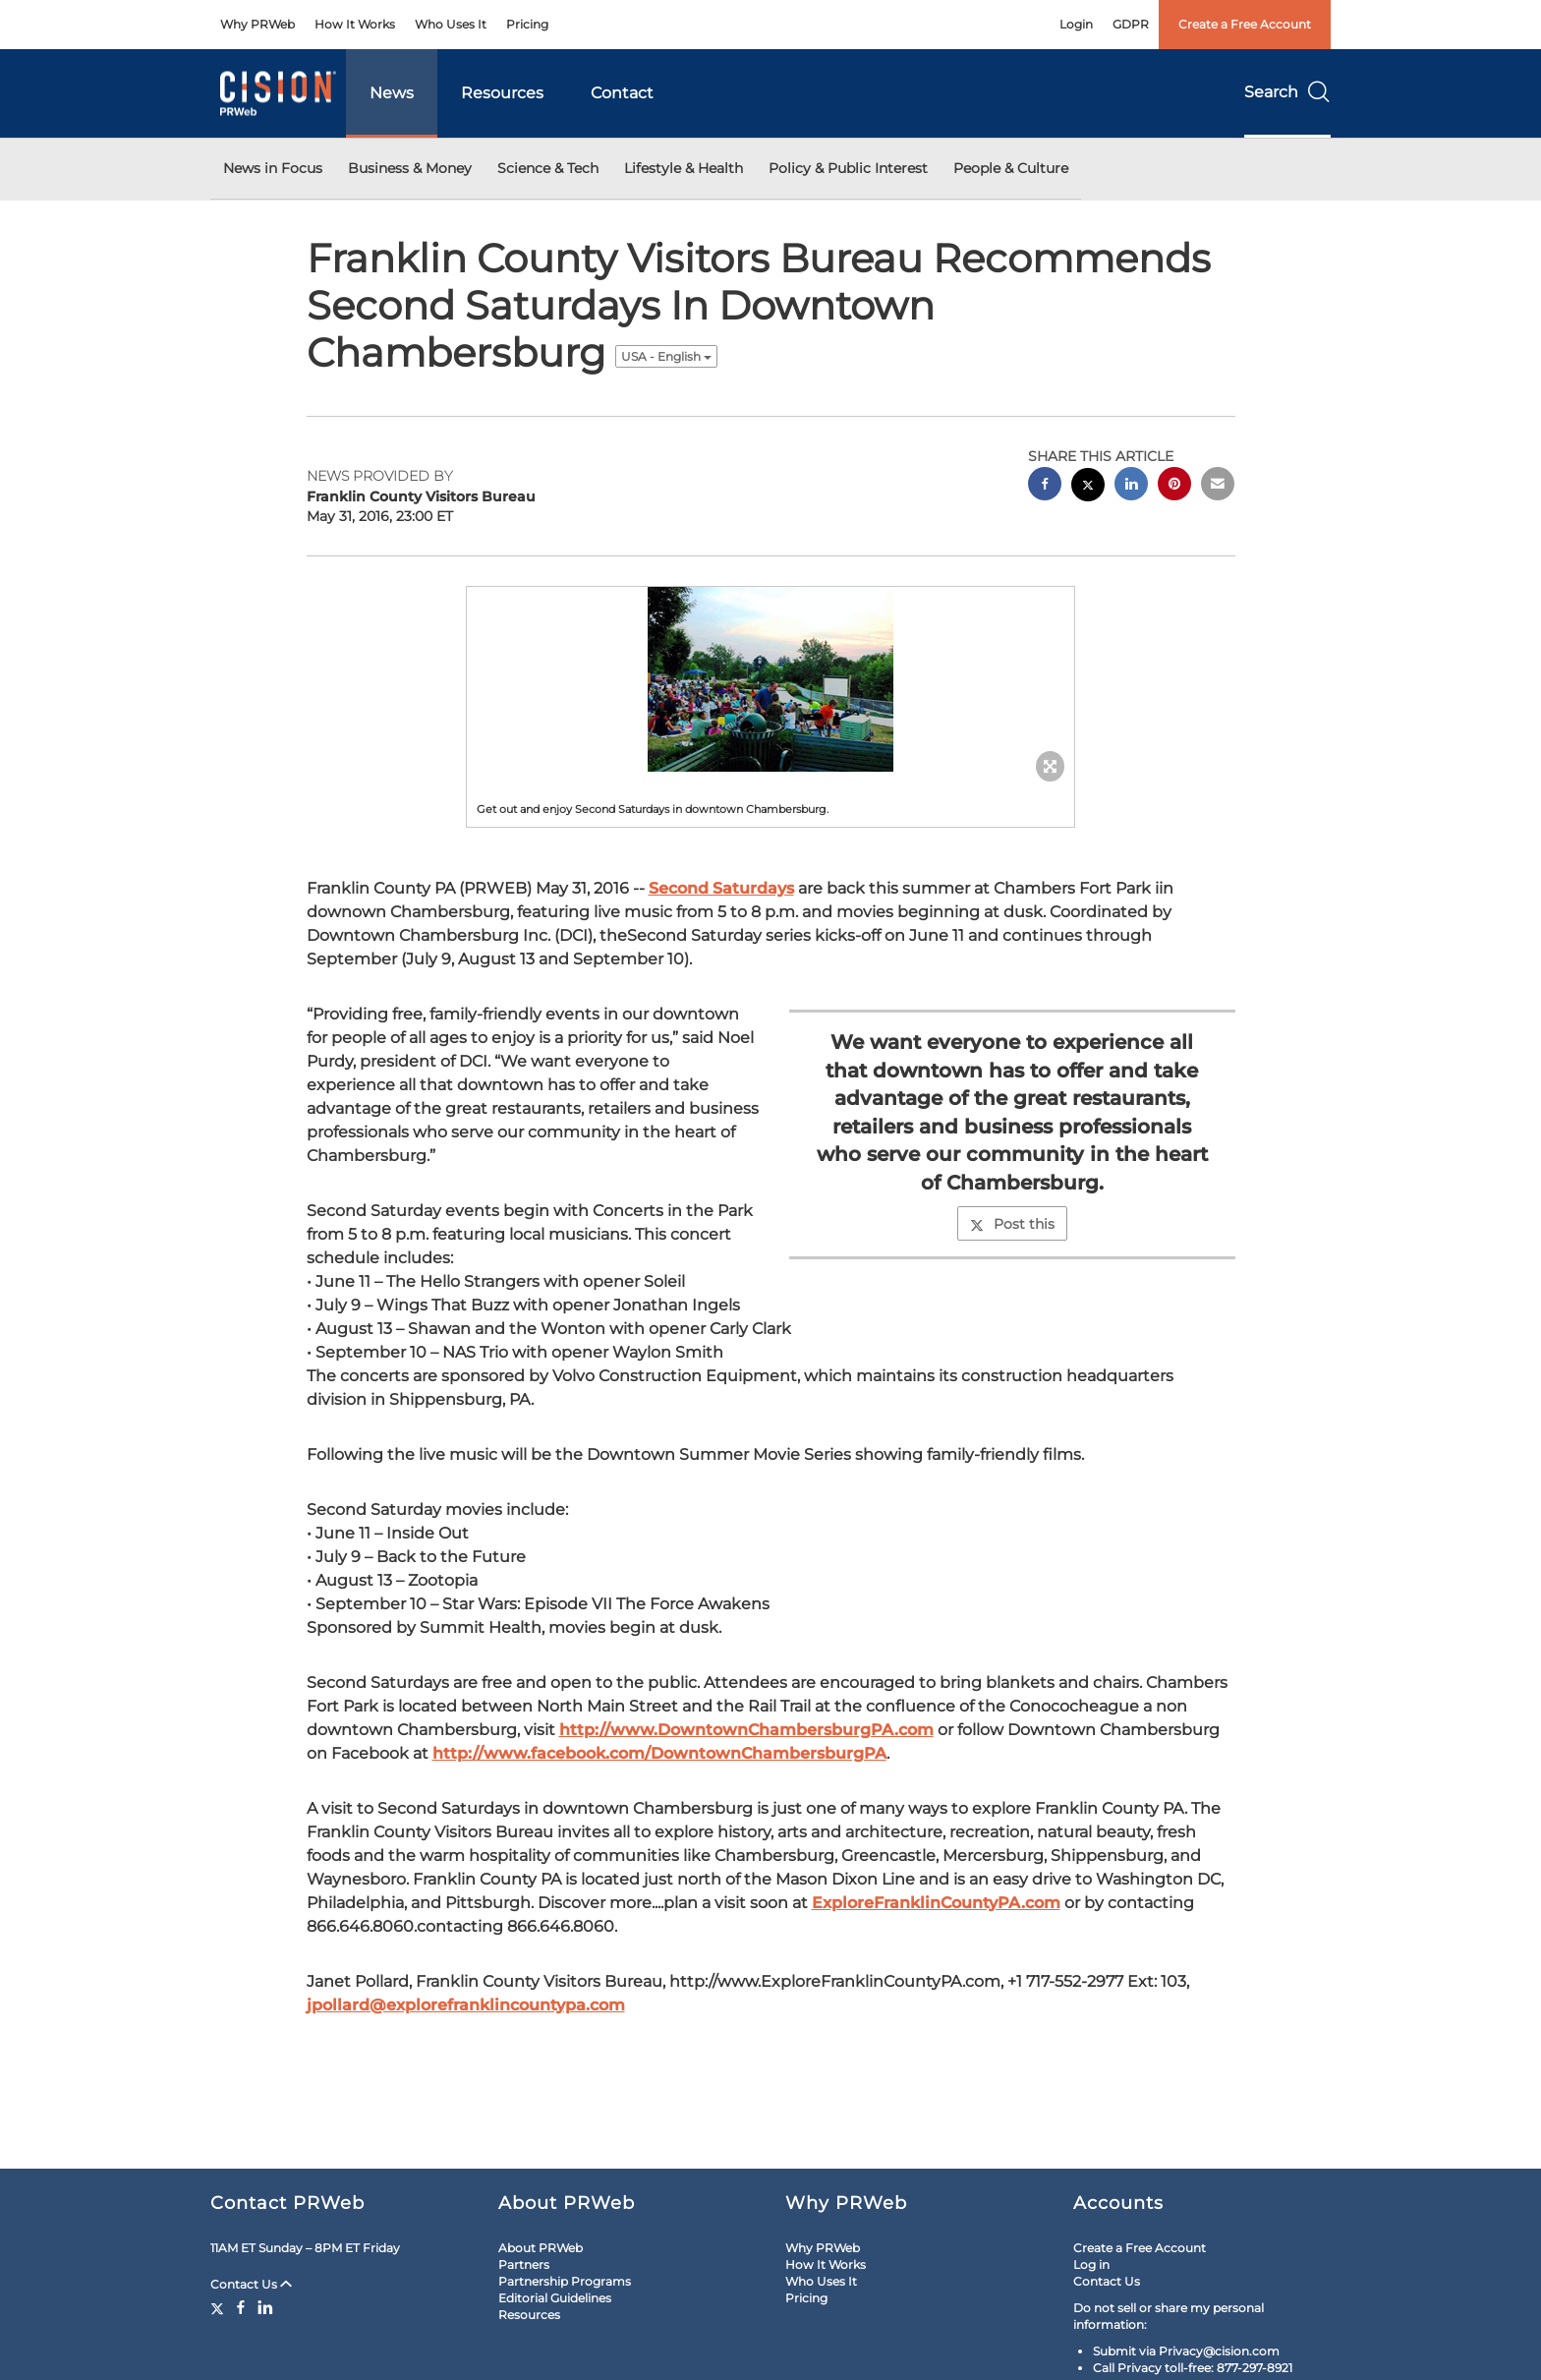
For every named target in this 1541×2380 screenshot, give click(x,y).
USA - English (666, 356)
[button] (770, 679)
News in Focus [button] (272, 168)
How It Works (354, 24)
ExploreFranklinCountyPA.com (936, 1902)
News (392, 93)
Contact (622, 93)
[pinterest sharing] (1174, 486)
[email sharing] (1217, 486)
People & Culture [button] (1010, 168)
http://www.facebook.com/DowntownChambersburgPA (659, 1753)
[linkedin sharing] (1131, 486)
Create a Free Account (1244, 24)
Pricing (527, 24)
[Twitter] (219, 2307)
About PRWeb (540, 2247)
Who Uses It (450, 24)
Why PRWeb (257, 24)
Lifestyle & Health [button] (683, 168)
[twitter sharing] (1088, 487)
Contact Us (251, 2284)
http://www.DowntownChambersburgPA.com (746, 1729)
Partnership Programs (564, 2281)
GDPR (1131, 24)
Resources (502, 93)
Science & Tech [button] (548, 168)
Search (1287, 92)
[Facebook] (241, 2307)
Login (1076, 24)
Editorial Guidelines (554, 2298)
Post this (1012, 1224)
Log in (1091, 2264)
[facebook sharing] (1044, 486)
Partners (523, 2264)
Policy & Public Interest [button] (848, 168)
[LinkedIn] (265, 2307)
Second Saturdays (721, 888)
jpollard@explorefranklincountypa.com (466, 2005)
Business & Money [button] (410, 168)
